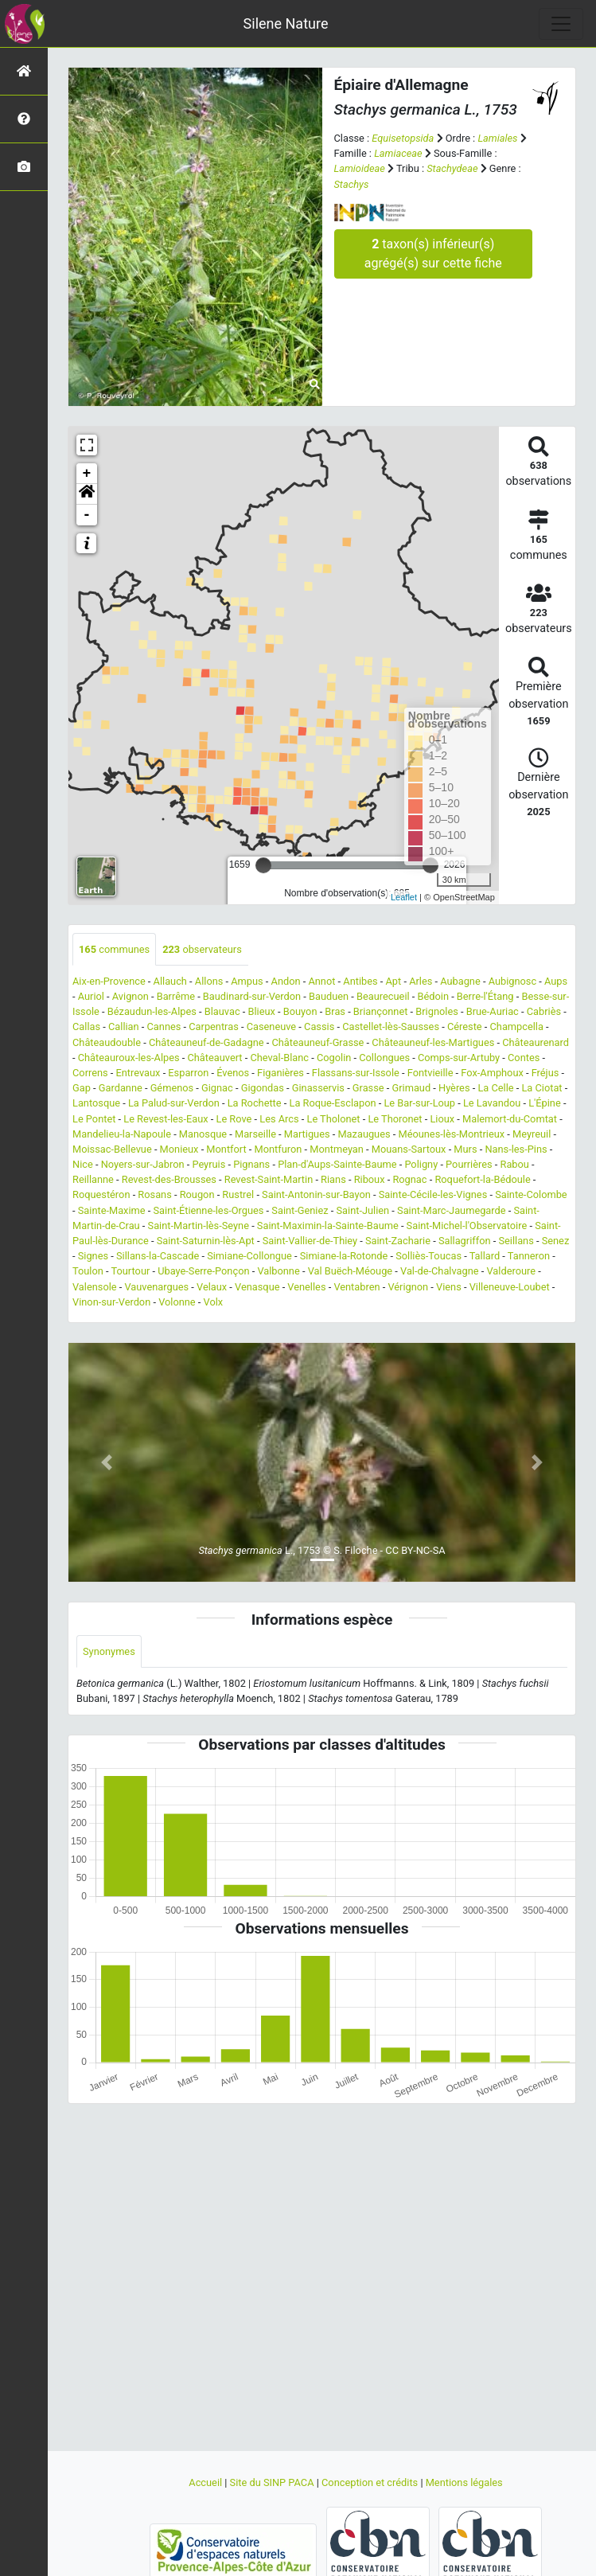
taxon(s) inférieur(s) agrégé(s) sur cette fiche (433, 253)
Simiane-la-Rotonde (344, 1256)
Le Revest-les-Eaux (165, 1119)
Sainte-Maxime (112, 1210)
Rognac (409, 1179)
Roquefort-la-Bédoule (482, 1179)
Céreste (464, 1026)
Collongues (384, 1058)
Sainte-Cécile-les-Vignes (433, 1194)
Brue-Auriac (492, 1011)
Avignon (130, 996)
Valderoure (511, 1271)
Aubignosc (513, 981)
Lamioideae (359, 168)
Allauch (170, 981)
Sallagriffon (464, 1241)
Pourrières (469, 1164)
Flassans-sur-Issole (355, 1073)
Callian (123, 1026)
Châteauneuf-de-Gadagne (206, 1042)
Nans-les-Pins (516, 1149)
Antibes (360, 981)
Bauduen (329, 996)
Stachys (351, 184)
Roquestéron (101, 1194)
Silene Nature (286, 23)
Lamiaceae (398, 153)
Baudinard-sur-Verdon (252, 996)
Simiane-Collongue (249, 1256)
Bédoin (433, 996)
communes (114, 949)
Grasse (368, 1088)
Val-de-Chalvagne (439, 1271)
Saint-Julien (363, 1210)
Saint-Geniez (299, 1210)
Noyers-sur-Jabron (143, 1164)
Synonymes (109, 1651)
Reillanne (93, 1179)
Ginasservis (318, 1088)
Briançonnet (380, 1011)
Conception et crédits (370, 2482)
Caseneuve (272, 1026)
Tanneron (529, 1256)
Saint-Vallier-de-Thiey (310, 1241)
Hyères (454, 1088)
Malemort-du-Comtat (509, 1119)
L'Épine (544, 1103)
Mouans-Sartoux (409, 1149)
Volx (214, 1302)
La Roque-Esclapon (332, 1103)
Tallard (485, 1256)
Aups (555, 981)
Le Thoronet (395, 1119)
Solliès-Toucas (428, 1256)
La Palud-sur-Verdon (174, 1103)
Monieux (179, 1149)
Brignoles (436, 1011)
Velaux (212, 1287)
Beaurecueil (383, 996)
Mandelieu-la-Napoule (121, 1134)
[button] (86, 494)
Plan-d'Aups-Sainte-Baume (337, 1164)
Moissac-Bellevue (112, 1149)
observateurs (202, 949)
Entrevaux (138, 1073)
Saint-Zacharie (397, 1241)
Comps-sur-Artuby (459, 1058)
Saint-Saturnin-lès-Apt (206, 1241)
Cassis (319, 1026)
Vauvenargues (156, 1287)
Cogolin (334, 1058)
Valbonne (278, 1271)
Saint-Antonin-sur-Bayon (316, 1194)
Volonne (177, 1302)
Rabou (515, 1164)
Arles (420, 981)
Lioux (442, 1119)
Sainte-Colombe (531, 1194)
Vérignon (408, 1287)
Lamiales (497, 138)
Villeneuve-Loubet (509, 1287)
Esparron (188, 1073)
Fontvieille (430, 1073)
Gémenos (171, 1088)
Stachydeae (452, 168)
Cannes (164, 1026)
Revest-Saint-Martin (268, 1179)
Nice (82, 1164)
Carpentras (214, 1026)
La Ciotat (541, 1088)
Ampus (247, 981)
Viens (449, 1287)
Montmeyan (337, 1149)
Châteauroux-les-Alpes (129, 1058)
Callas (86, 1026)
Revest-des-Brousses (169, 1179)
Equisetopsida (403, 138)
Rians (333, 1179)
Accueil (206, 2482)
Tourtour (130, 1271)
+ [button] (87, 473)
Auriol (91, 996)
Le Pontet (93, 1119)
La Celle (495, 1088)
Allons (209, 981)
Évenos (232, 1073)
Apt (394, 981)
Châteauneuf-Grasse (317, 1042)
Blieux (261, 1011)
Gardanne (120, 1088)
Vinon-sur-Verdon (111, 1302)
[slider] (263, 865)
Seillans (515, 1241)
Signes (93, 1256)
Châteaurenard (535, 1042)
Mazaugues (363, 1134)
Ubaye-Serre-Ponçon (203, 1271)
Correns (90, 1073)
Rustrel (238, 1194)
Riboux (369, 1179)
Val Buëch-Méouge (350, 1271)
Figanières (280, 1073)
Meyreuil (531, 1134)
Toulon (87, 1271)
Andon (286, 981)
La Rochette (255, 1103)
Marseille (255, 1134)
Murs (465, 1149)
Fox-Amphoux (492, 1073)
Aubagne (460, 981)
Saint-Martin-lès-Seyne (198, 1225)
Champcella (516, 1026)
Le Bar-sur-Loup (419, 1103)
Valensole (94, 1287)
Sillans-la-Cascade (157, 1256)
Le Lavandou (491, 1103)
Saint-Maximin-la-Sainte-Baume (328, 1225)
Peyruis (208, 1164)
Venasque (257, 1287)
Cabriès (544, 1011)
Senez (556, 1241)
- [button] (87, 515)
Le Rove (234, 1119)
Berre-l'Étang (485, 996)
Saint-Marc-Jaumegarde (451, 1210)
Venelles (306, 1287)
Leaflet (404, 897)
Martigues (307, 1134)
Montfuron (278, 1149)
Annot (321, 981)
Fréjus (545, 1073)
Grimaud (411, 1088)
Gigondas (262, 1088)
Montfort (226, 1149)
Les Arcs (278, 1119)
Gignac (217, 1088)
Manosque (203, 1134)
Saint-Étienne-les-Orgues (208, 1210)
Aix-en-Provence (109, 981)
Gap (81, 1088)
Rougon (197, 1194)
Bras (335, 1011)
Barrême (176, 996)
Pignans (251, 1164)
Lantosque (96, 1103)
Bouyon (300, 1011)
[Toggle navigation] (561, 24)
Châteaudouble (106, 1042)
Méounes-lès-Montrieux (451, 1134)
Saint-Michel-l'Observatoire (467, 1225)
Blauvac (222, 1011)
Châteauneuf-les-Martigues (433, 1042)
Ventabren (356, 1287)
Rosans (154, 1194)
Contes (524, 1058)
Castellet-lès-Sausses (390, 1026)
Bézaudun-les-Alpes (152, 1011)
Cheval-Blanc (279, 1058)
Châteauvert (214, 1058)
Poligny (421, 1164)
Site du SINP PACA (273, 2482)
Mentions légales (464, 2482)
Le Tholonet (333, 1119)
